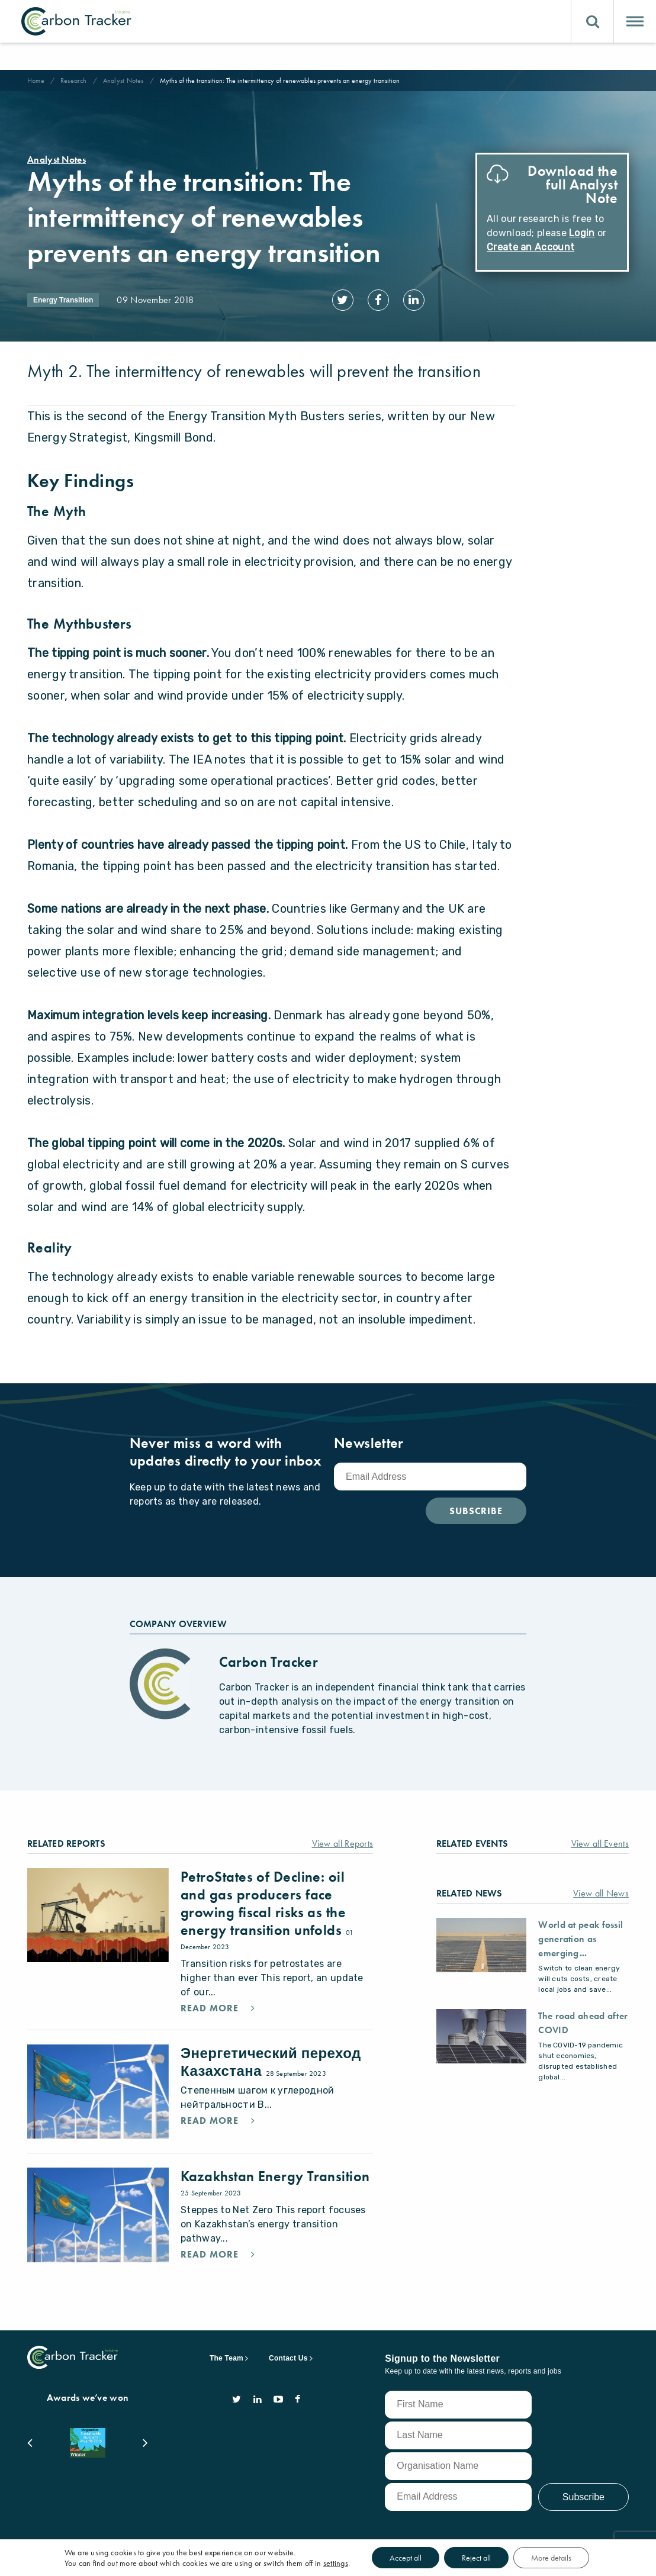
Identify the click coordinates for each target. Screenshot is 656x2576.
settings (335, 2563)
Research (73, 80)
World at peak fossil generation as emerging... (580, 1938)
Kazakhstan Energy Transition (275, 2176)
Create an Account (530, 247)
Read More (211, 2008)
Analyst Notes (123, 80)
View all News (601, 1893)
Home (35, 80)
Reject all (476, 2557)
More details (551, 2557)
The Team (226, 2358)
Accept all (406, 2557)
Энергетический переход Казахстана (271, 2062)
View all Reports (343, 1843)
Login (582, 233)
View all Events (600, 1843)
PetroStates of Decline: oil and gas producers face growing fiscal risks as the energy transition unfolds (263, 1903)
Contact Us (288, 2358)
